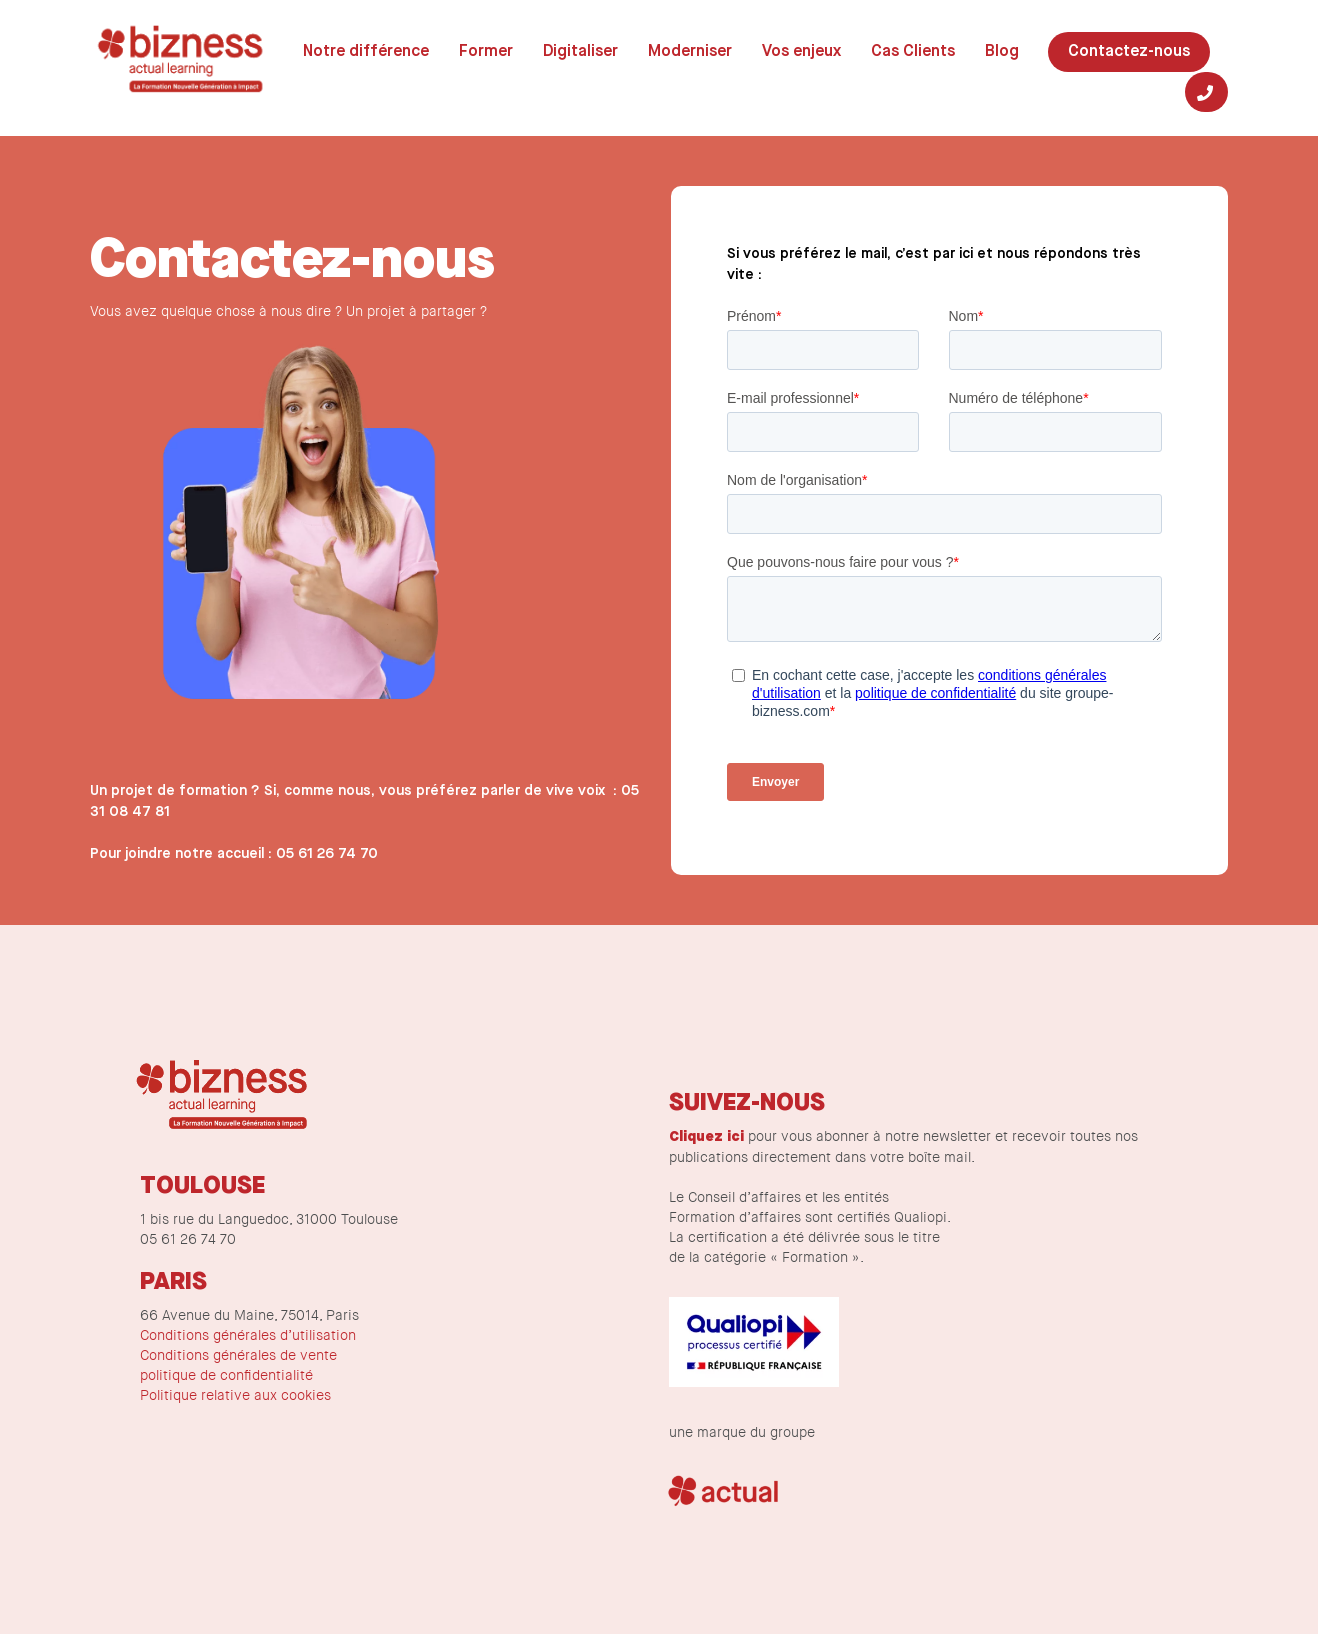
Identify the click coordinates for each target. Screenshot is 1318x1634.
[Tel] (1206, 92)
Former (486, 52)
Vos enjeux (801, 52)
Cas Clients (913, 52)
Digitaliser (580, 52)
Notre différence (366, 52)
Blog (1002, 52)
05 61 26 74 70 (327, 854)
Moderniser (690, 52)
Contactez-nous (1129, 52)
